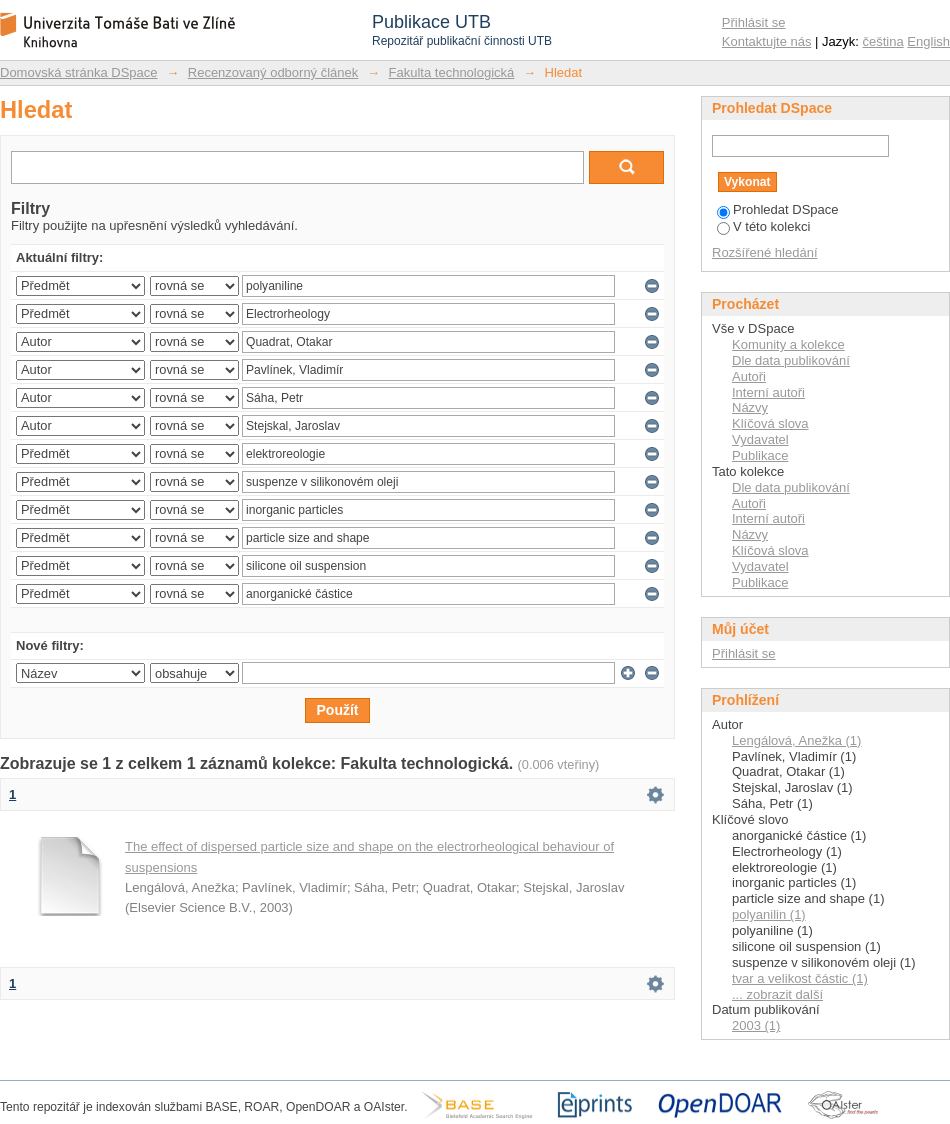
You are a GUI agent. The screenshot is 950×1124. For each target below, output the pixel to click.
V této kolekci (763, 226)
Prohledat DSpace (778, 209)
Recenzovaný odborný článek (273, 72)
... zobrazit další (777, 994)
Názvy (750, 407)
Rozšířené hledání (765, 252)
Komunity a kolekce (788, 344)
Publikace (760, 455)
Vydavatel (760, 439)
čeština (883, 41)
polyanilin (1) (769, 914)
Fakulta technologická (452, 72)
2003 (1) (756, 1025)
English (928, 41)
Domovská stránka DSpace (79, 72)
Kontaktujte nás (767, 41)
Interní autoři (768, 392)
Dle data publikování (791, 360)
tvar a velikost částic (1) (800, 978)
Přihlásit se (754, 22)
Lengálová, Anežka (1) (796, 740)
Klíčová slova (770, 423)
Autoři (749, 376)
